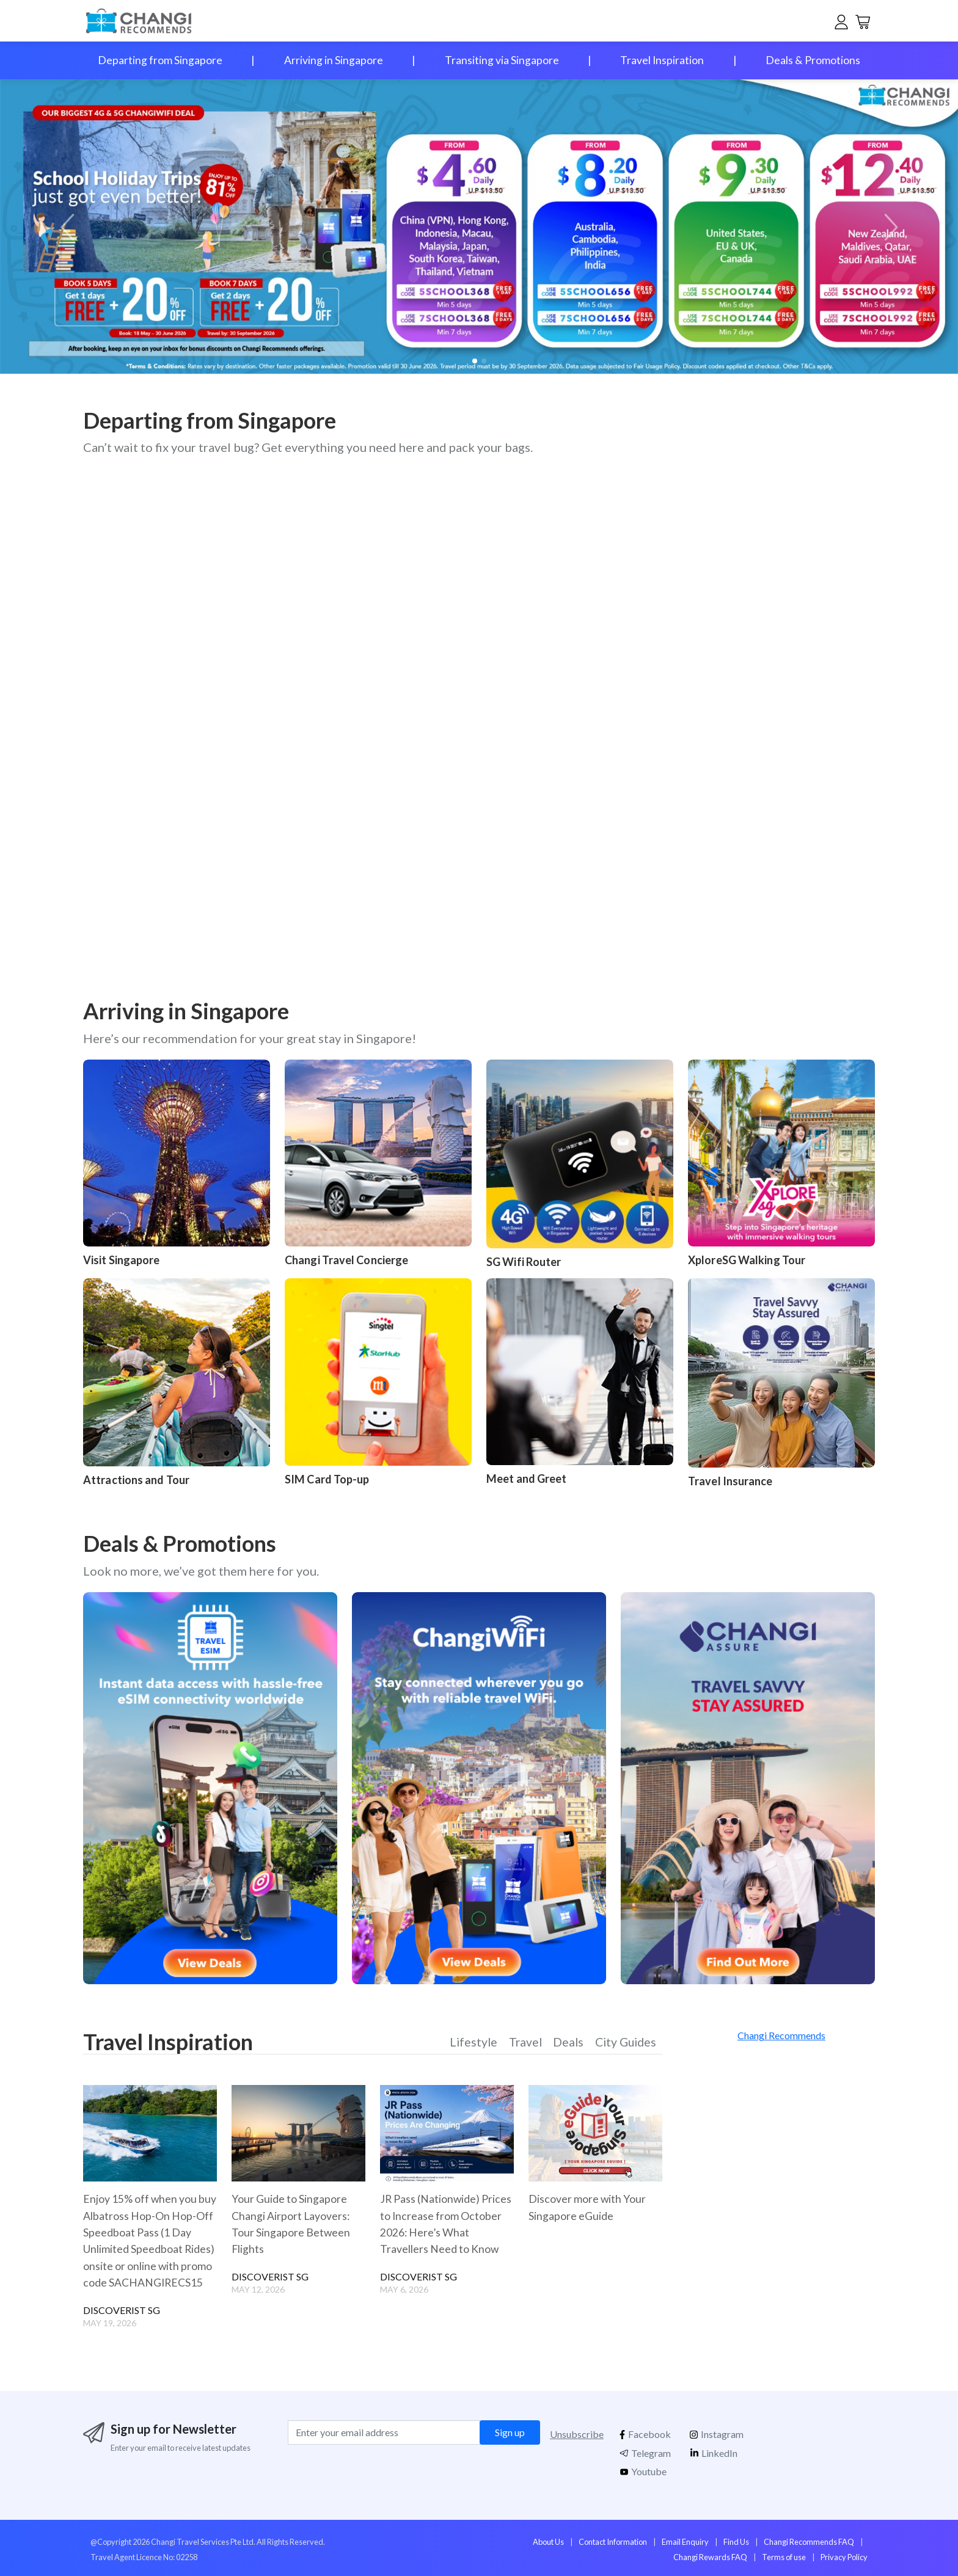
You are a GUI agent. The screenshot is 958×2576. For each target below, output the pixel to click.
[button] (888, 227)
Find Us (736, 2541)
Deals (567, 2043)
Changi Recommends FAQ (809, 2541)
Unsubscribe (577, 2433)
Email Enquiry (685, 2541)
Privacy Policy (844, 2556)
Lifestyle (473, 2043)
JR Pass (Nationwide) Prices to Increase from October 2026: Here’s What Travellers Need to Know (446, 2223)
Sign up (510, 2431)
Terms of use (784, 2556)
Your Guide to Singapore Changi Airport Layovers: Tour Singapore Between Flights (291, 2223)
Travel (525, 2043)
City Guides (625, 2043)
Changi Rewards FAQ (710, 2556)
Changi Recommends (781, 2035)
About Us (548, 2541)
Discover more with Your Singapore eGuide (587, 2207)
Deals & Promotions (813, 60)
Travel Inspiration (662, 60)
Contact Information (613, 2541)
